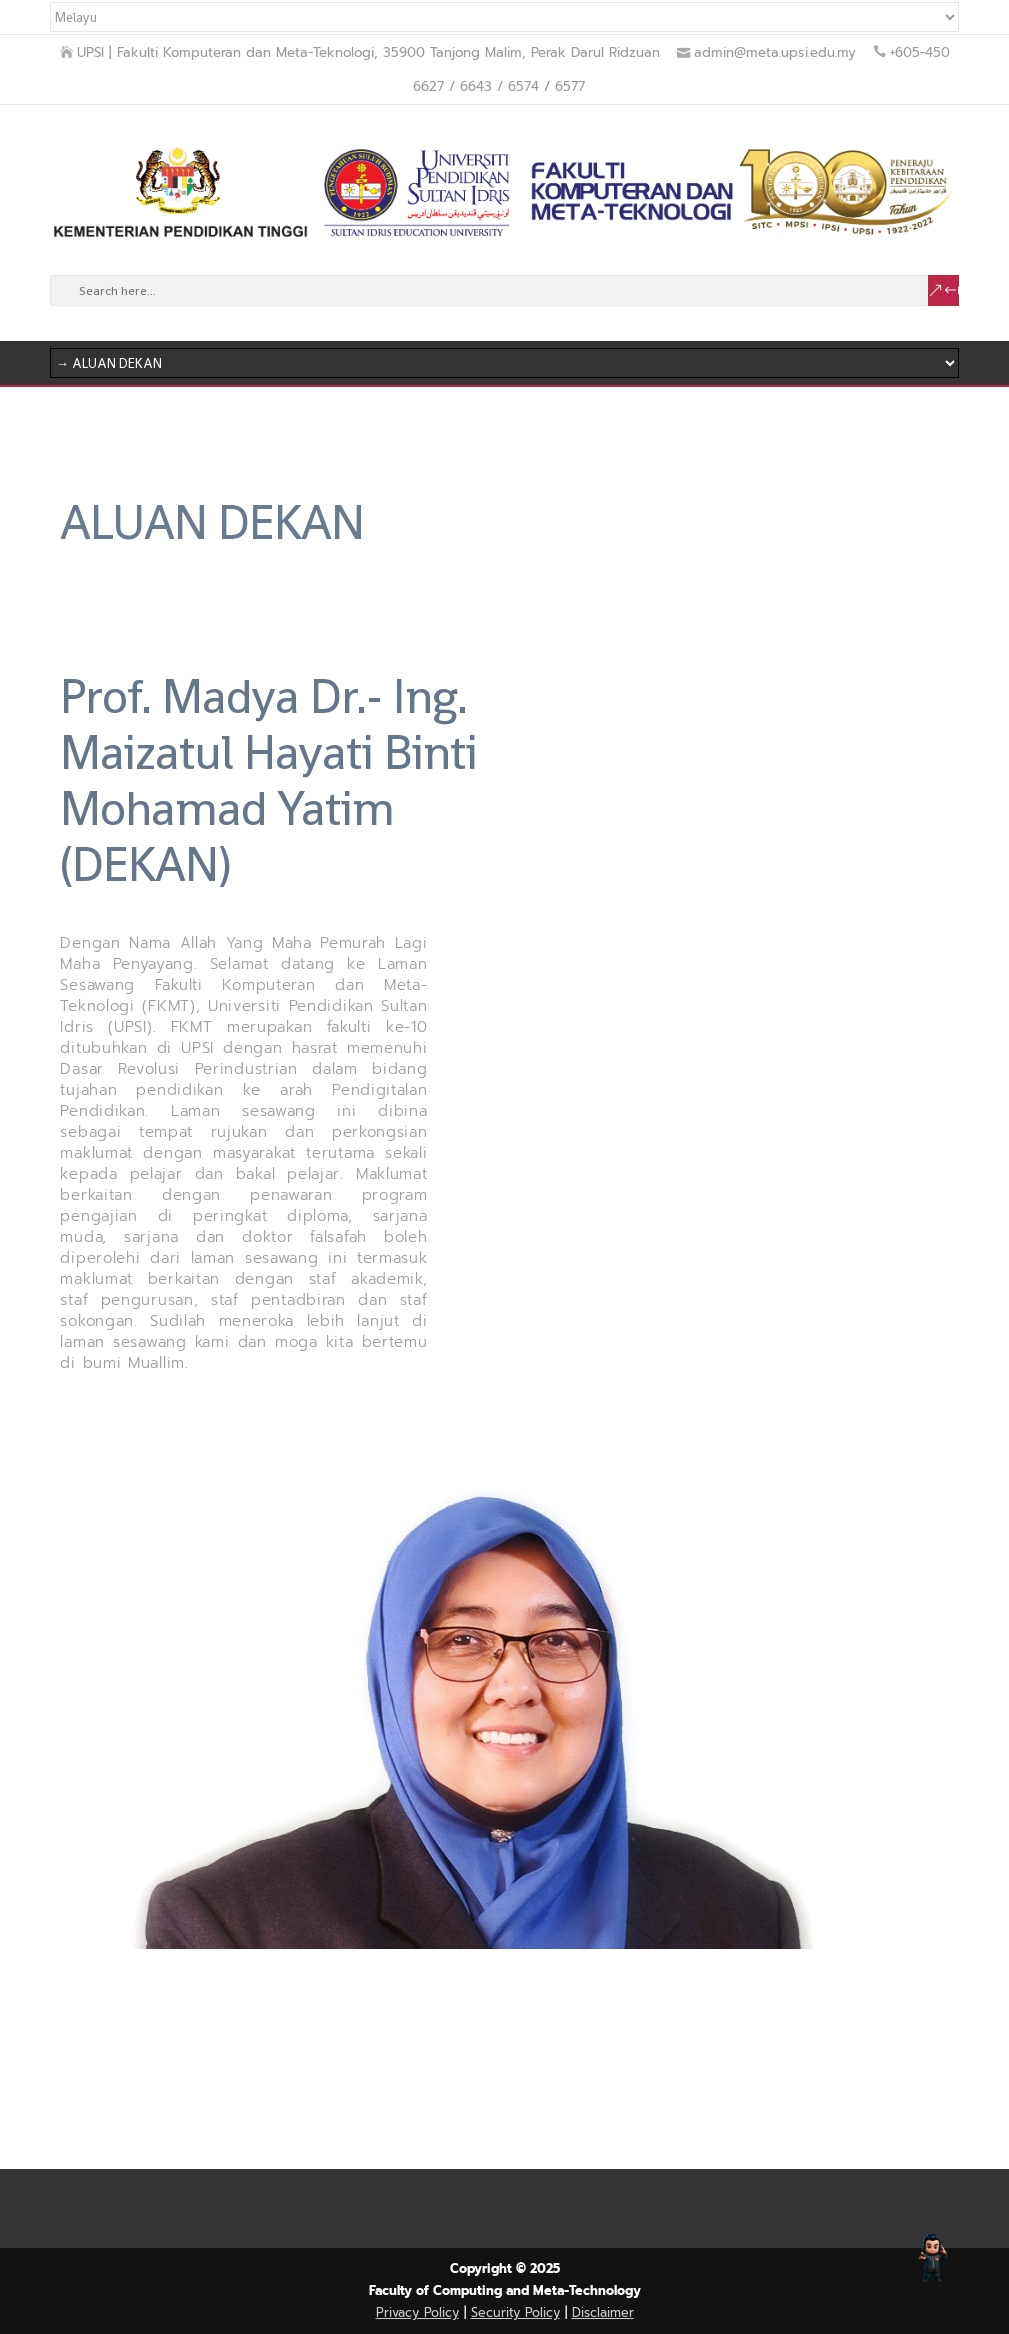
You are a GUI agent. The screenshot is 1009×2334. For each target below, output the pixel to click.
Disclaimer (603, 2312)
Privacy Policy (417, 2312)
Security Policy (515, 2312)
